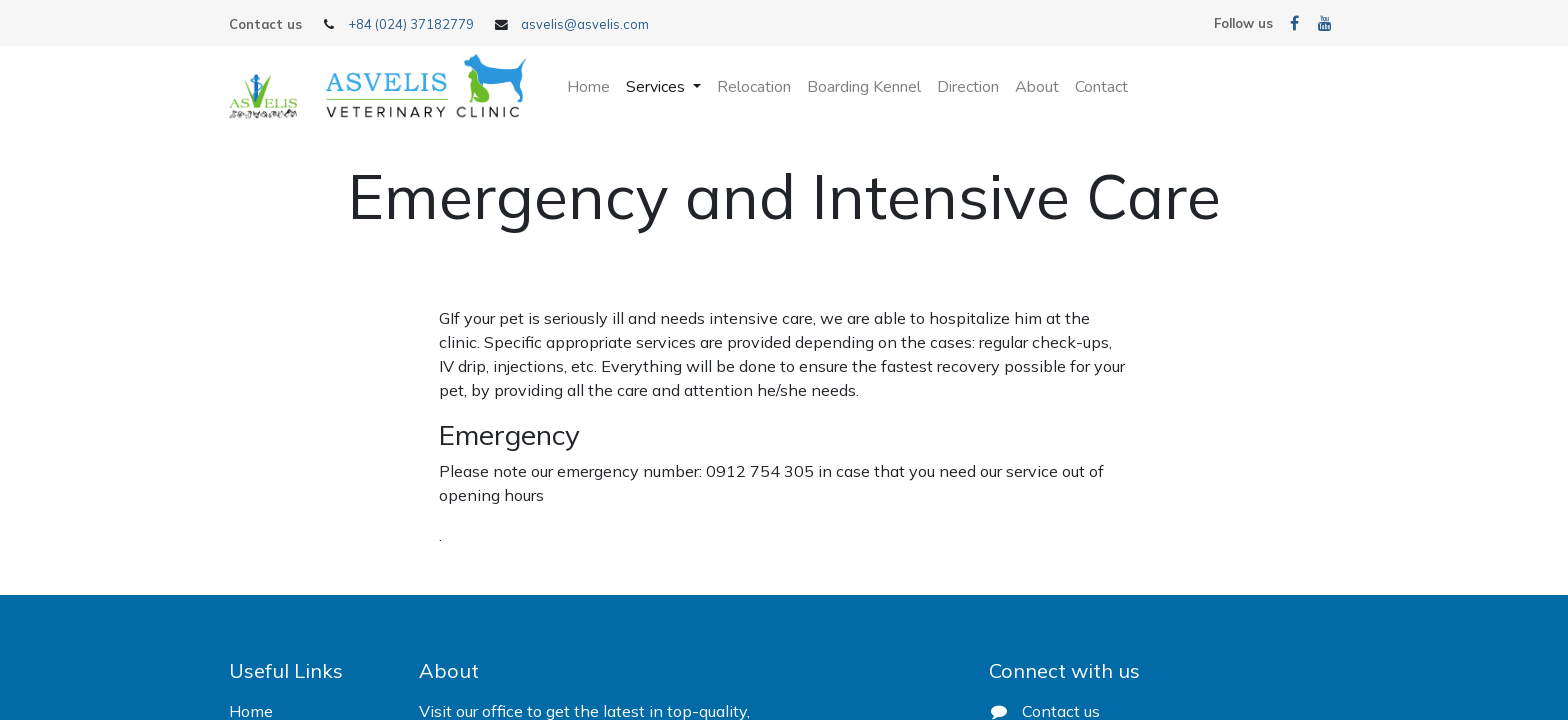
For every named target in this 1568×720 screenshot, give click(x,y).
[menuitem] (588, 87)
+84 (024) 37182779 (411, 24)
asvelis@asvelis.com (585, 24)
